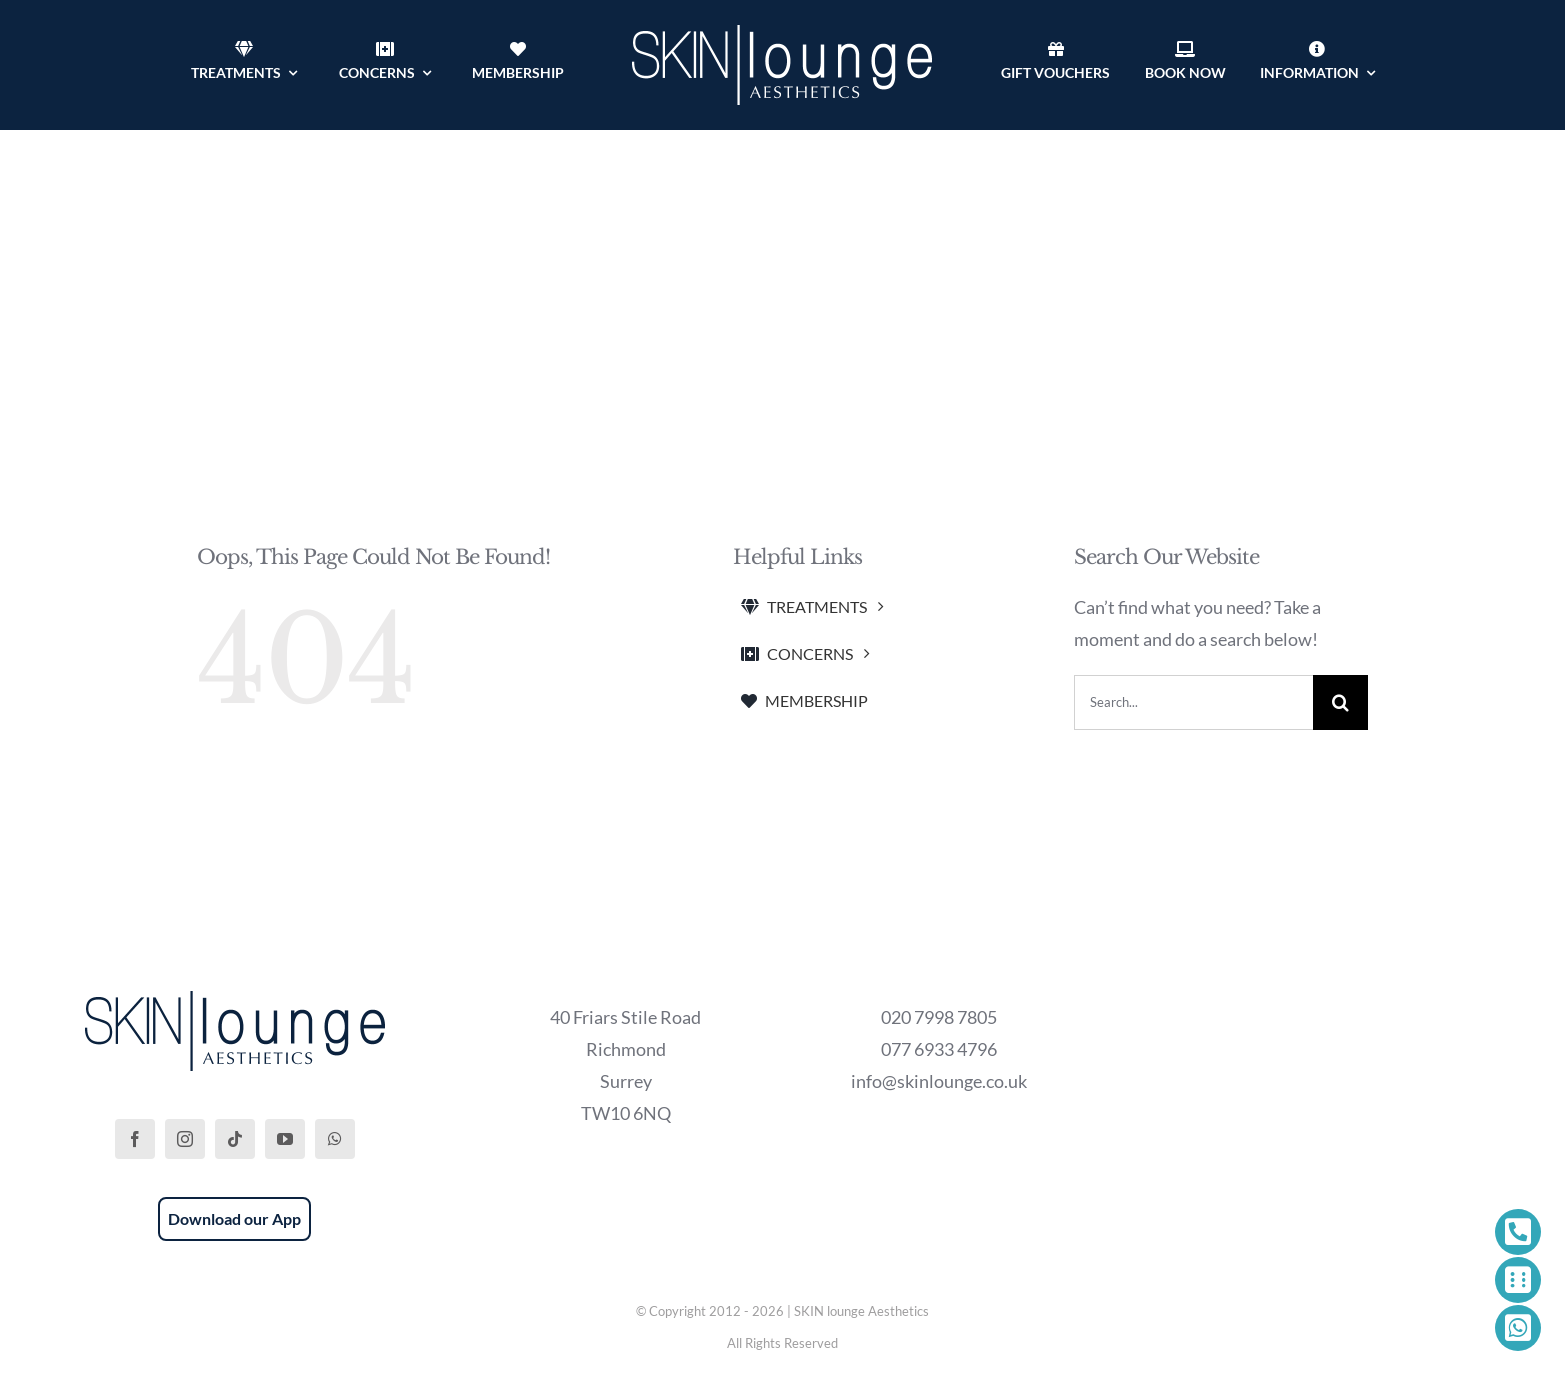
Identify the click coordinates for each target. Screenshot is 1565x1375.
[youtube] (285, 1139)
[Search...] (1193, 702)
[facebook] (135, 1139)
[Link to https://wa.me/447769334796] (1518, 1328)
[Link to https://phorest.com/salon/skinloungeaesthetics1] (1518, 1280)
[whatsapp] (335, 1139)
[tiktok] (235, 1139)
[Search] (1340, 702)
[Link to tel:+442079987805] (1518, 1232)
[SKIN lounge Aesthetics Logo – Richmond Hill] (782, 34)
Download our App (234, 1218)
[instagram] (185, 1139)
